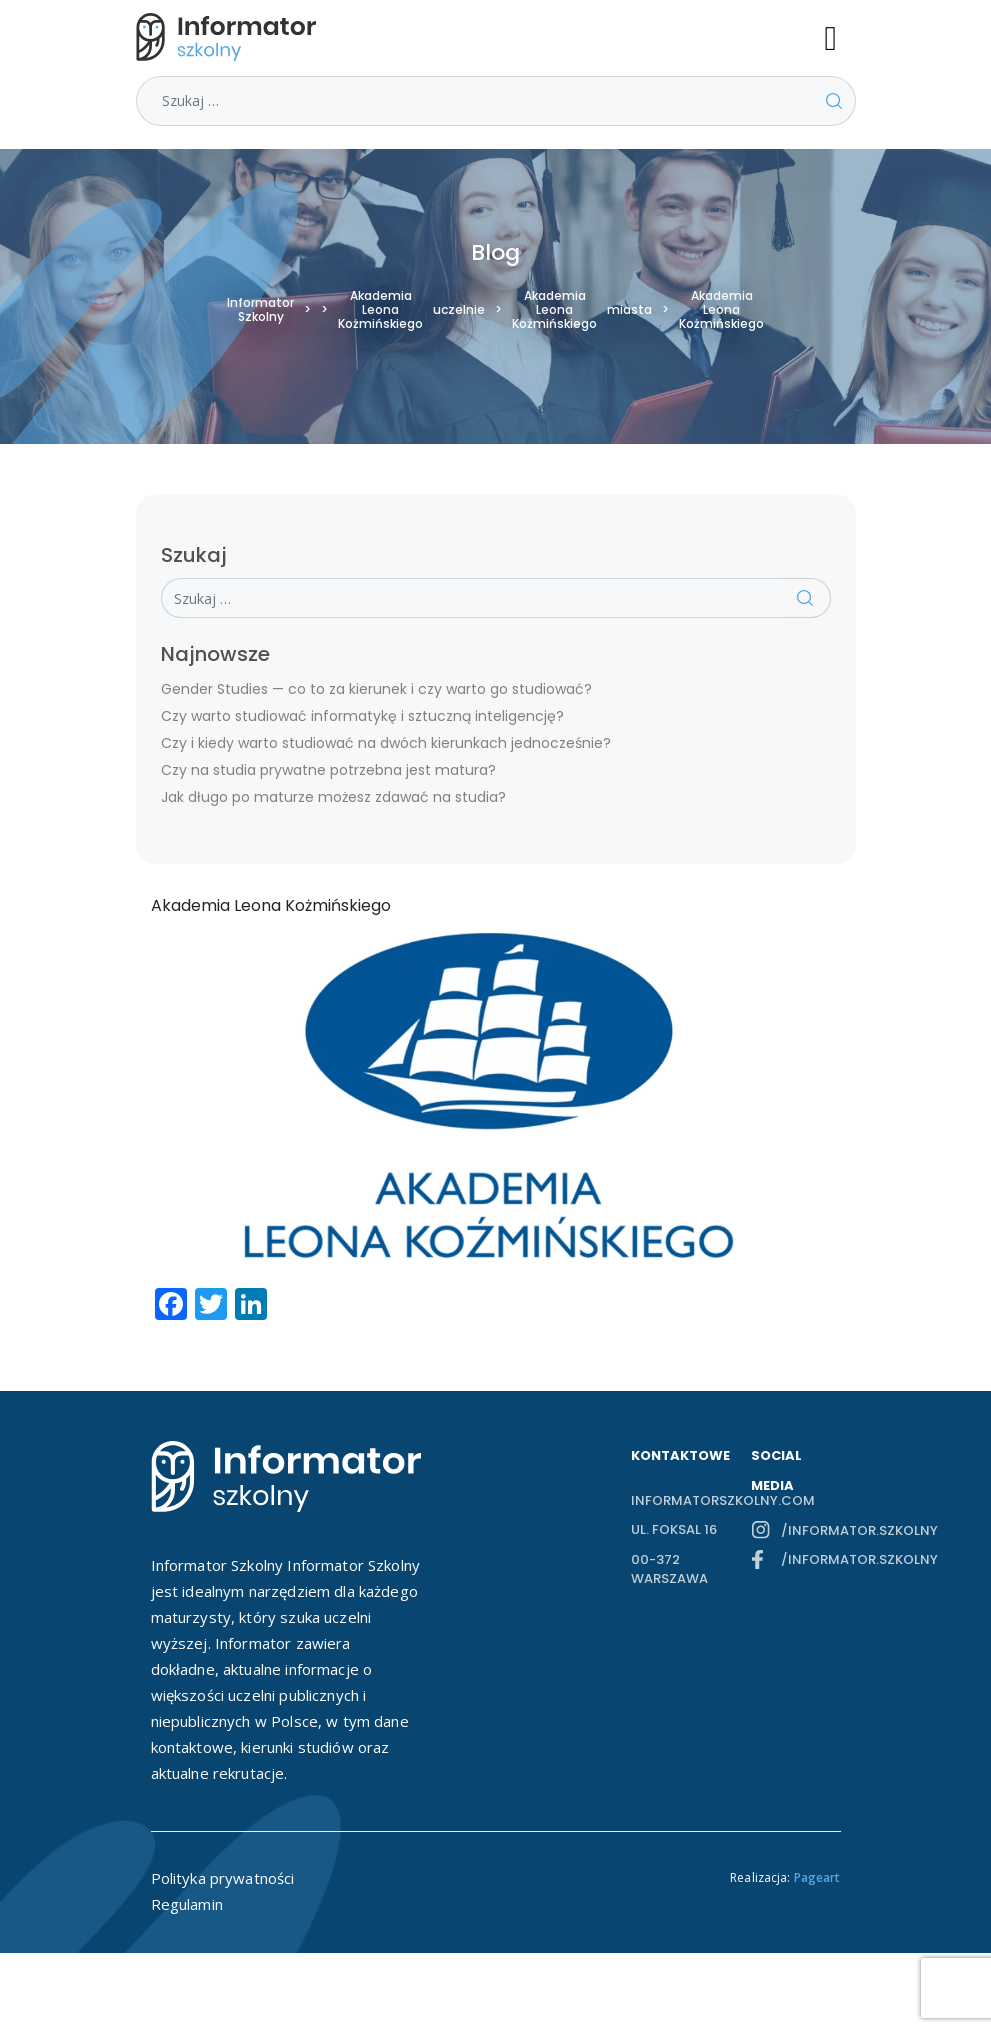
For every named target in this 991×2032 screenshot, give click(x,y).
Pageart (817, 1877)
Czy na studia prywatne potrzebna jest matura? (328, 770)
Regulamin (187, 1904)
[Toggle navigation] (840, 37)
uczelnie (459, 310)
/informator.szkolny (811, 1530)
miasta (629, 310)
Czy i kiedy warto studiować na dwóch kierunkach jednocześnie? (386, 743)
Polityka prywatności (223, 1878)
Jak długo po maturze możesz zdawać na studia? (333, 797)
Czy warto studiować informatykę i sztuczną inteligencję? (362, 716)
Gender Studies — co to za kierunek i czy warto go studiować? (376, 689)
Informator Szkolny (260, 310)
